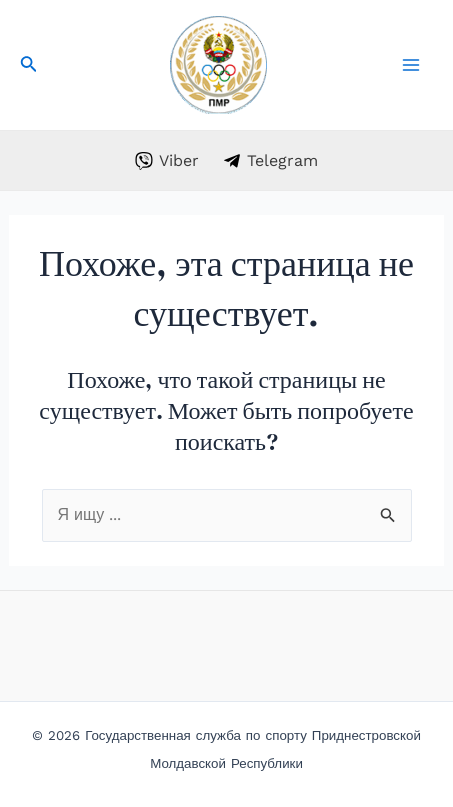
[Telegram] (271, 161)
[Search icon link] (29, 67)
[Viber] (166, 161)
